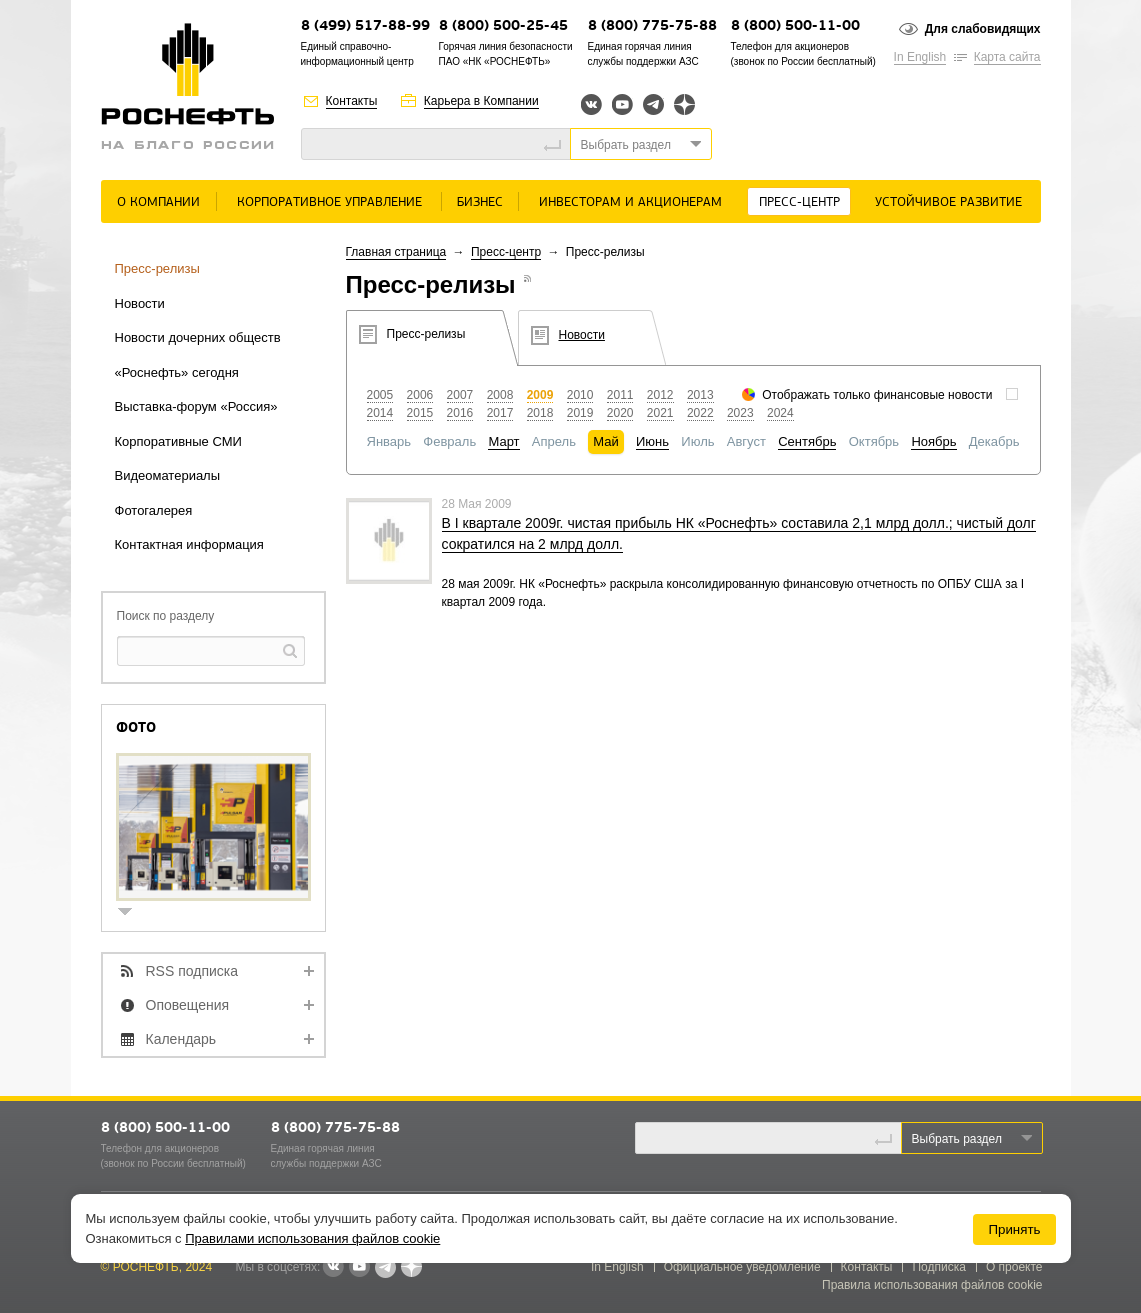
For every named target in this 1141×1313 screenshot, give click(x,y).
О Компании (158, 202)
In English (920, 57)
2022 (700, 413)
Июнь (652, 441)
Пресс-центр (799, 202)
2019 (580, 413)
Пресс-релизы (157, 268)
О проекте (1014, 1267)
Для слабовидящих (983, 29)
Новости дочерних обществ (198, 337)
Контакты (352, 101)
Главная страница (396, 252)
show (133, 913)
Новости (140, 303)
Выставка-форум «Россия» (196, 406)
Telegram (653, 104)
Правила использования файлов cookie (932, 1285)
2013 (700, 395)
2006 (420, 395)
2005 (380, 395)
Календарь (181, 1039)
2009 (540, 395)
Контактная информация (189, 544)
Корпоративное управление (329, 202)
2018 (540, 413)
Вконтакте (591, 104)
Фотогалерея (154, 510)
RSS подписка (192, 971)
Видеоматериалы (168, 475)
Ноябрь (933, 441)
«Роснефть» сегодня (177, 372)
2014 (380, 413)
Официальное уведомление (742, 1267)
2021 (660, 413)
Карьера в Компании (481, 101)
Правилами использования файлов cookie (312, 1238)
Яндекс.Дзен (684, 104)
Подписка (938, 1267)
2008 (500, 395)
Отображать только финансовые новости (877, 395)
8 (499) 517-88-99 (365, 26)
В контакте (333, 1268)
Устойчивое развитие (948, 202)
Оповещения (188, 1005)
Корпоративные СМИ (178, 441)
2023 (740, 413)
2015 (420, 413)
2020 (620, 413)
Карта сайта (1007, 57)
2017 (500, 413)
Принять (1014, 1229)
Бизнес (480, 202)
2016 (460, 413)
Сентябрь (807, 441)
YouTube (622, 104)
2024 (780, 413)
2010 (580, 395)
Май (605, 441)
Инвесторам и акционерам (630, 202)
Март (503, 441)
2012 (660, 395)
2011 (620, 395)
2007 (460, 395)
